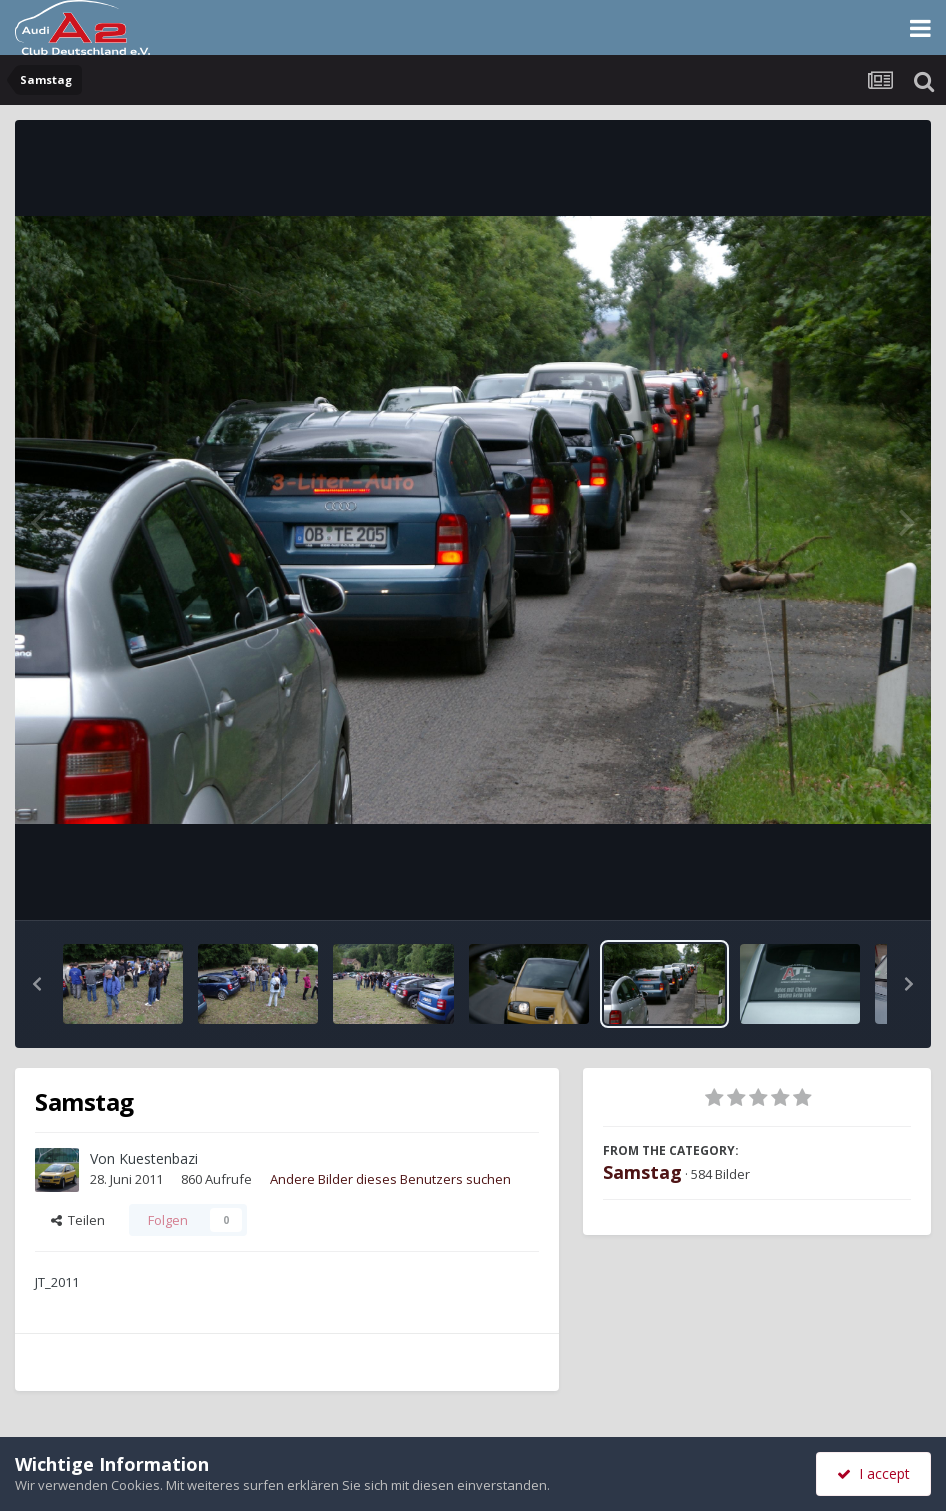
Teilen (78, 1220)
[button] (37, 984)
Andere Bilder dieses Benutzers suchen (390, 1179)
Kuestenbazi (158, 1158)
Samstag (642, 1172)
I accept (873, 1473)
